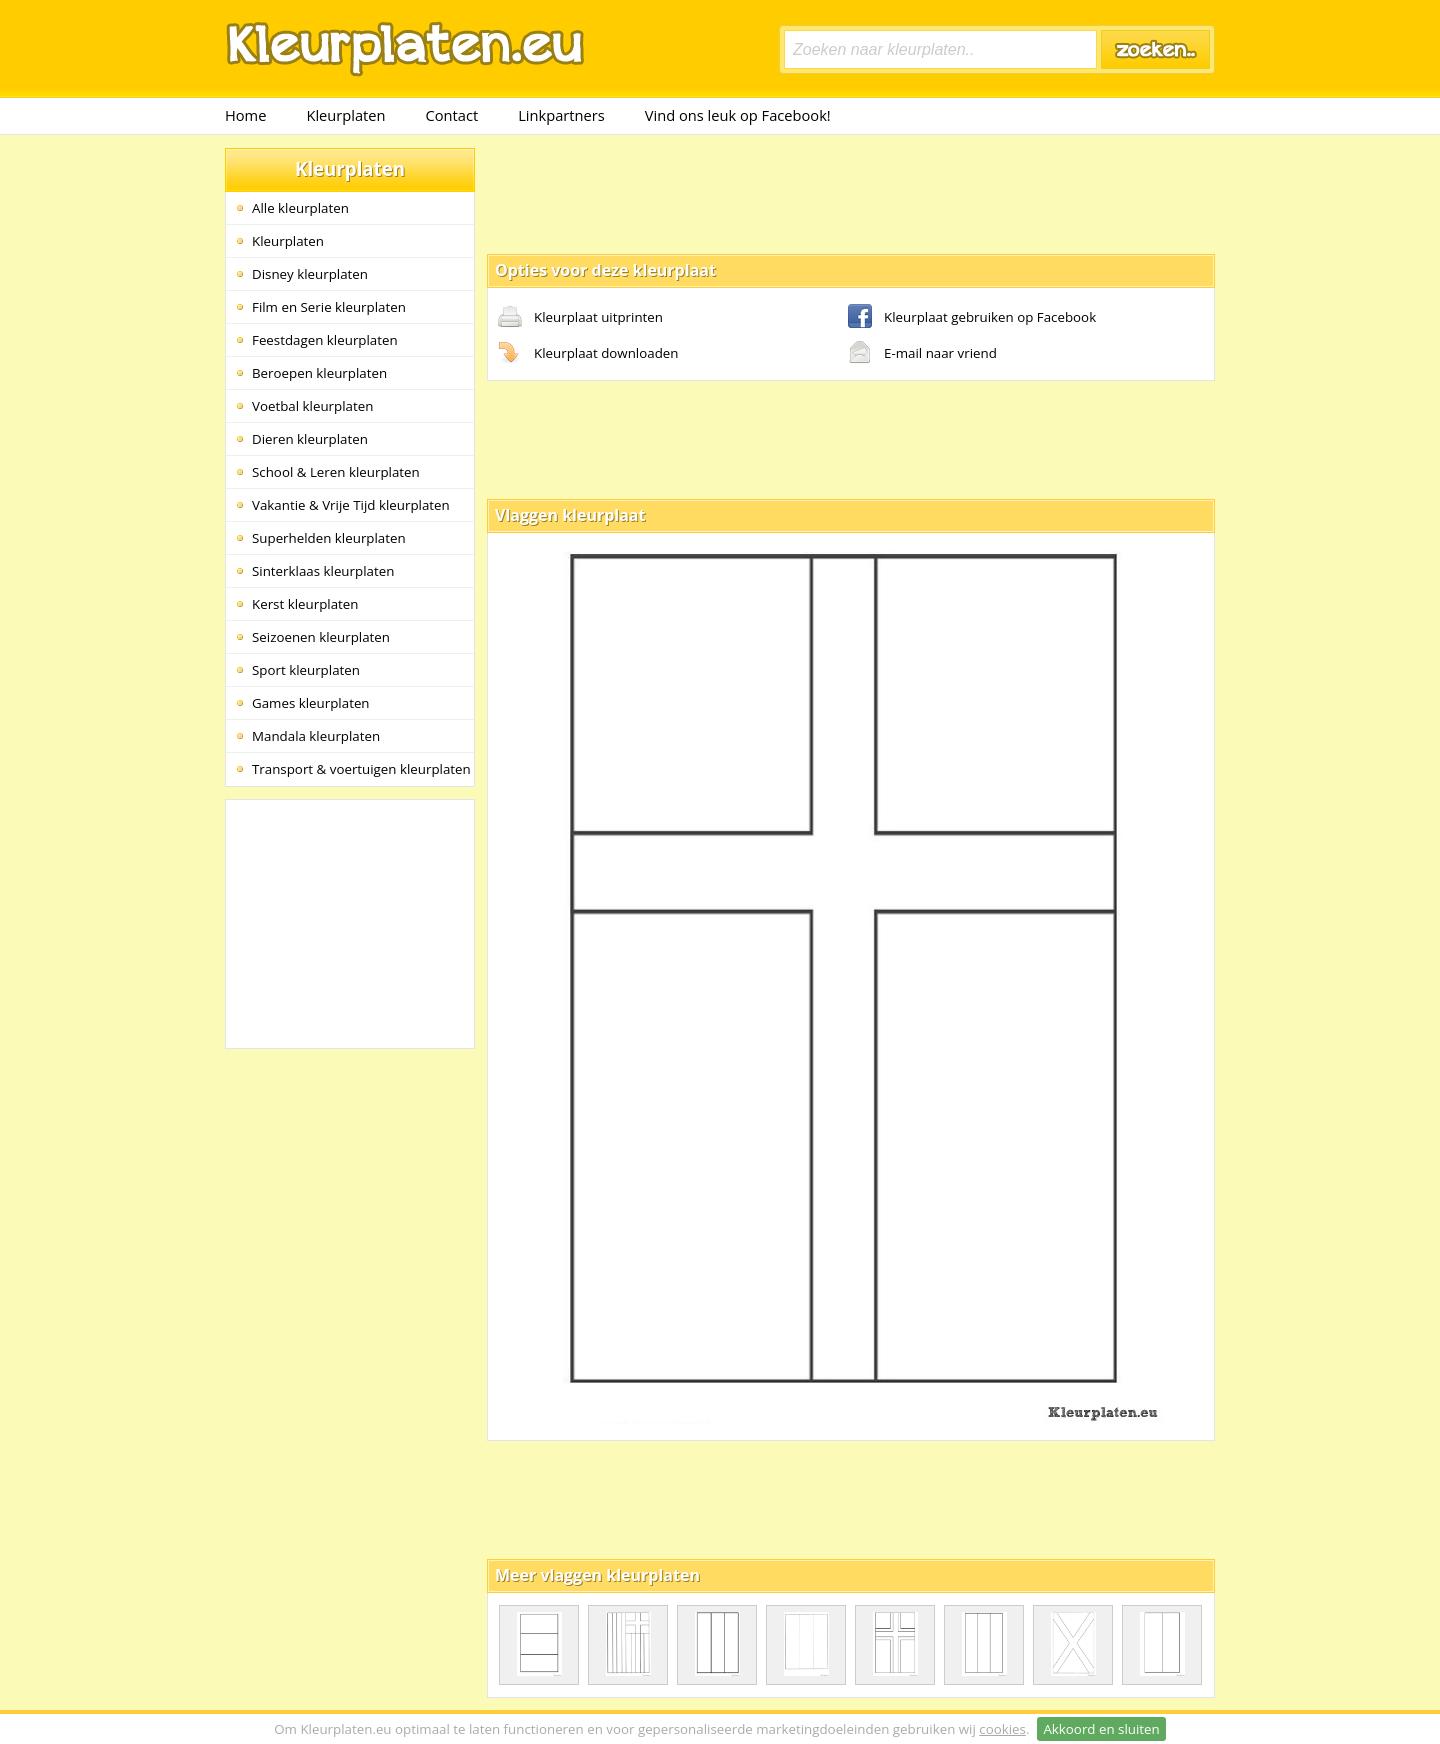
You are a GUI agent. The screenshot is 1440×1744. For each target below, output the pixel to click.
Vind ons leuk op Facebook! (738, 115)
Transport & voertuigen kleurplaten (361, 769)
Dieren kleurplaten (310, 439)
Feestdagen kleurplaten (325, 340)
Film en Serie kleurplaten (329, 307)
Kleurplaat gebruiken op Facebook (972, 318)
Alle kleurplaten (300, 208)
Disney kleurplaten (310, 274)
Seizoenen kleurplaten (321, 637)
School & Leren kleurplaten (336, 472)
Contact (452, 115)
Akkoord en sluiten (1101, 1729)
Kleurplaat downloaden (588, 354)
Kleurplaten (345, 115)
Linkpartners (561, 115)
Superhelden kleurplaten (329, 538)
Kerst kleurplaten (305, 604)
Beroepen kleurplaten (319, 373)
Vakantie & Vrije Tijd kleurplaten (351, 505)
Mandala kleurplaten (316, 736)
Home (245, 115)
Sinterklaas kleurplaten (323, 571)
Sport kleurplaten (306, 670)
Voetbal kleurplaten (312, 406)
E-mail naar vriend (922, 354)
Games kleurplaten (311, 703)
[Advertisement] (851, 193)
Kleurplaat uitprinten (580, 318)
